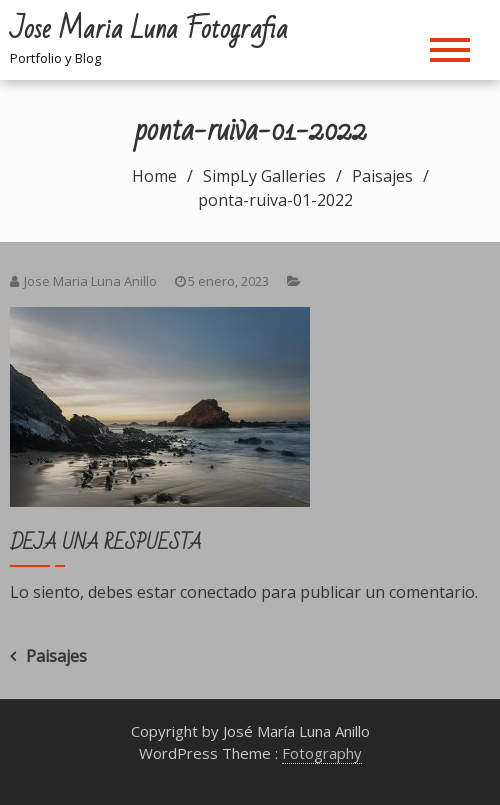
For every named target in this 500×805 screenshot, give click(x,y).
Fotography (322, 753)
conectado (218, 592)
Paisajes (56, 656)
